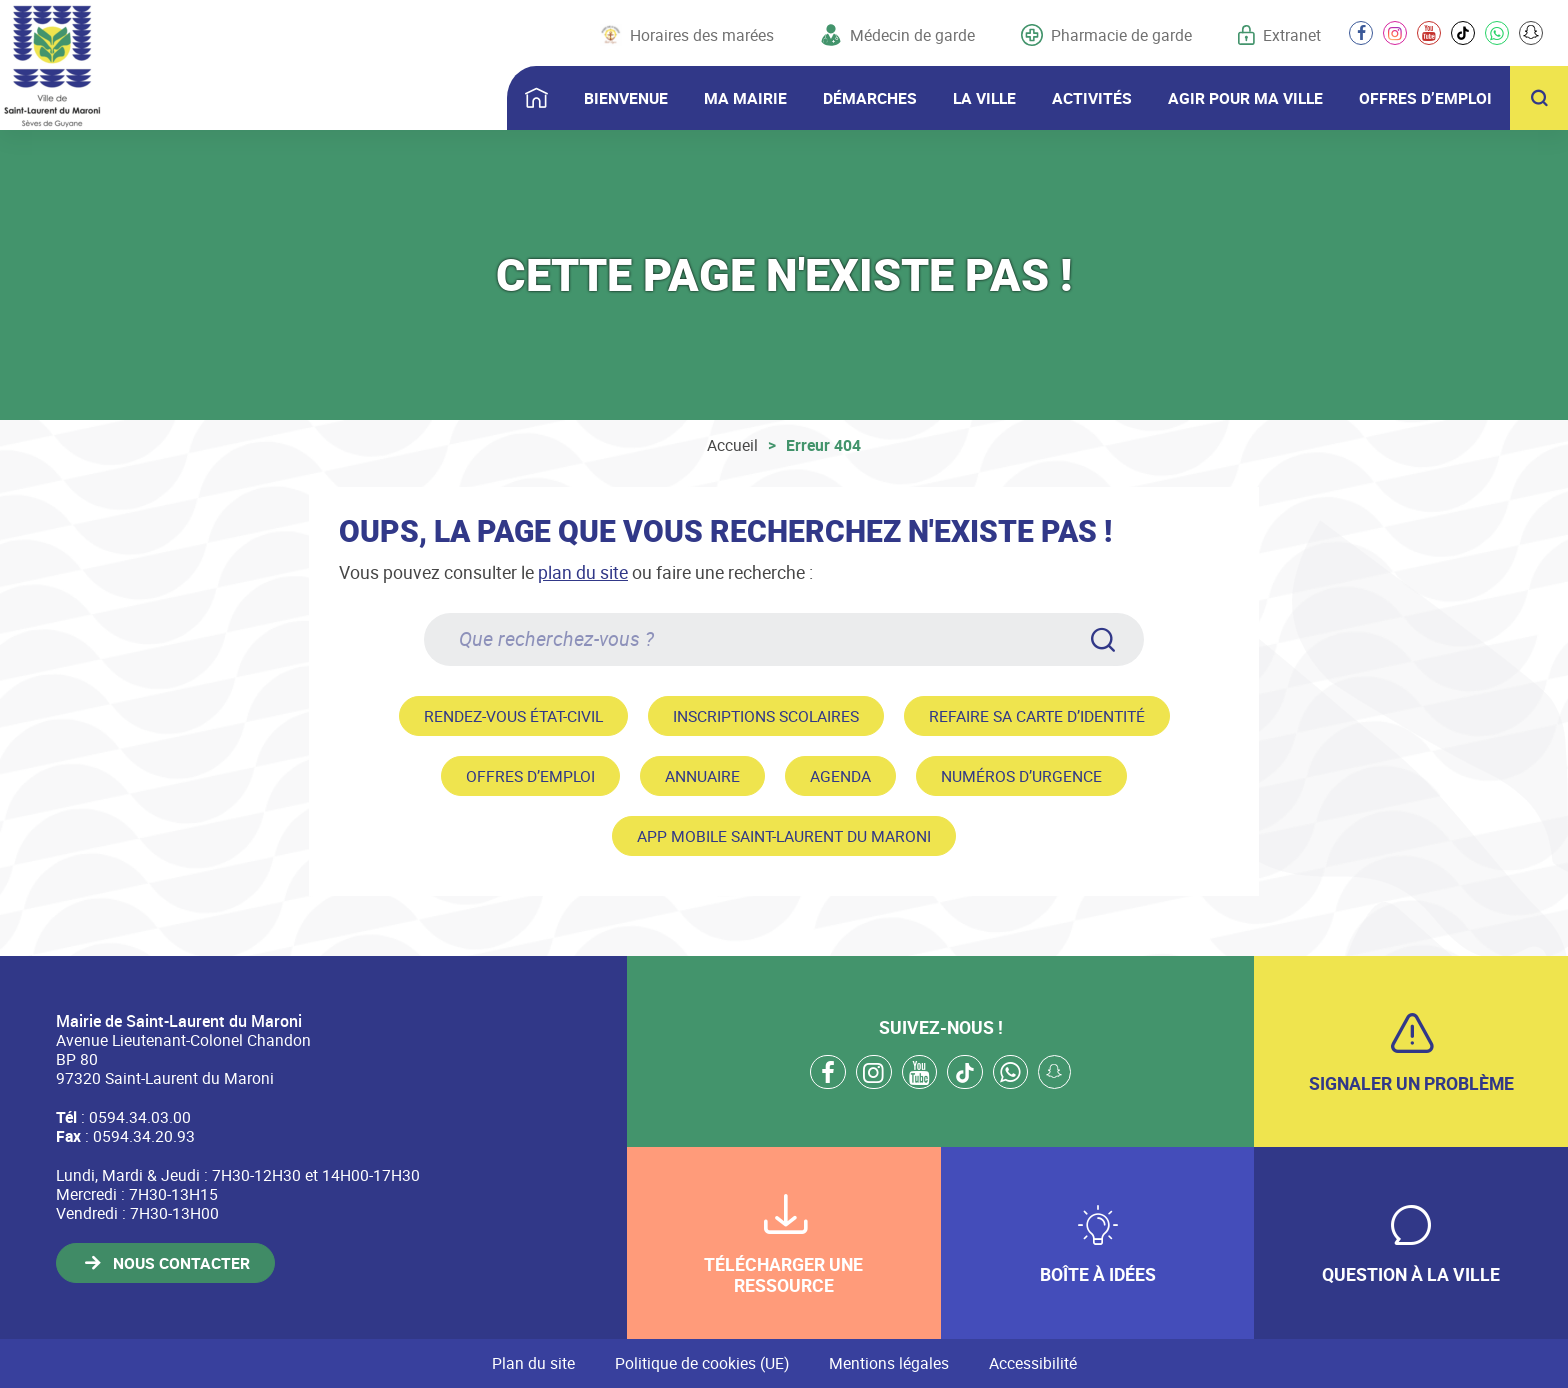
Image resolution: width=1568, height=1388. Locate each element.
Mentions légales (889, 1363)
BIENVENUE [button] (626, 98)
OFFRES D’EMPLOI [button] (1425, 98)
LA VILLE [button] (984, 98)
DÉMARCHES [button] (870, 98)
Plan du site (533, 1363)
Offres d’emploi (530, 776)
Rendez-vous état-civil (513, 716)
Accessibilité (1033, 1363)
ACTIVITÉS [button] (1092, 98)
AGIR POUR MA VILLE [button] (1245, 98)
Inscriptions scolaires (766, 716)
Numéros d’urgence (1021, 776)
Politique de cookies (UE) (702, 1363)
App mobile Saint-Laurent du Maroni (784, 836)
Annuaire (702, 776)
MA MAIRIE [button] (745, 98)
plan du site (583, 572)
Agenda (840, 776)
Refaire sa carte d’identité (1037, 716)
